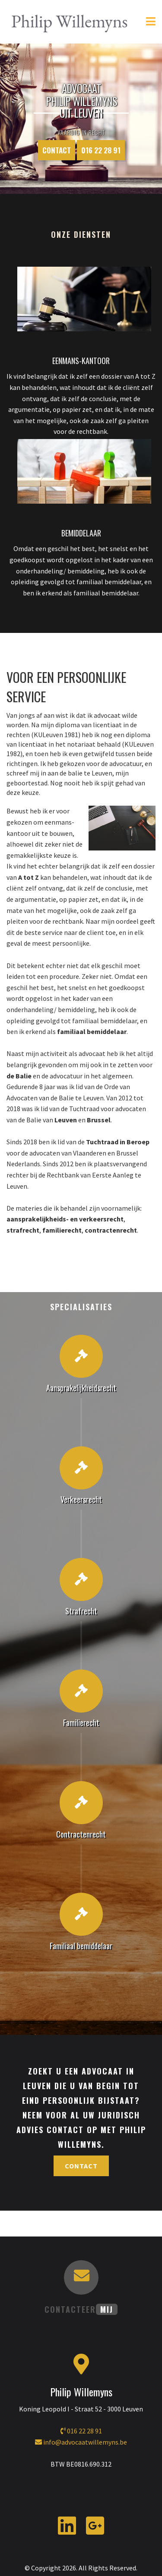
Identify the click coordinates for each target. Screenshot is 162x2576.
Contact (56, 149)
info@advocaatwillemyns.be (81, 2442)
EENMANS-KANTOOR (81, 360)
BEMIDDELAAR (81, 533)
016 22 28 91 (100, 149)
